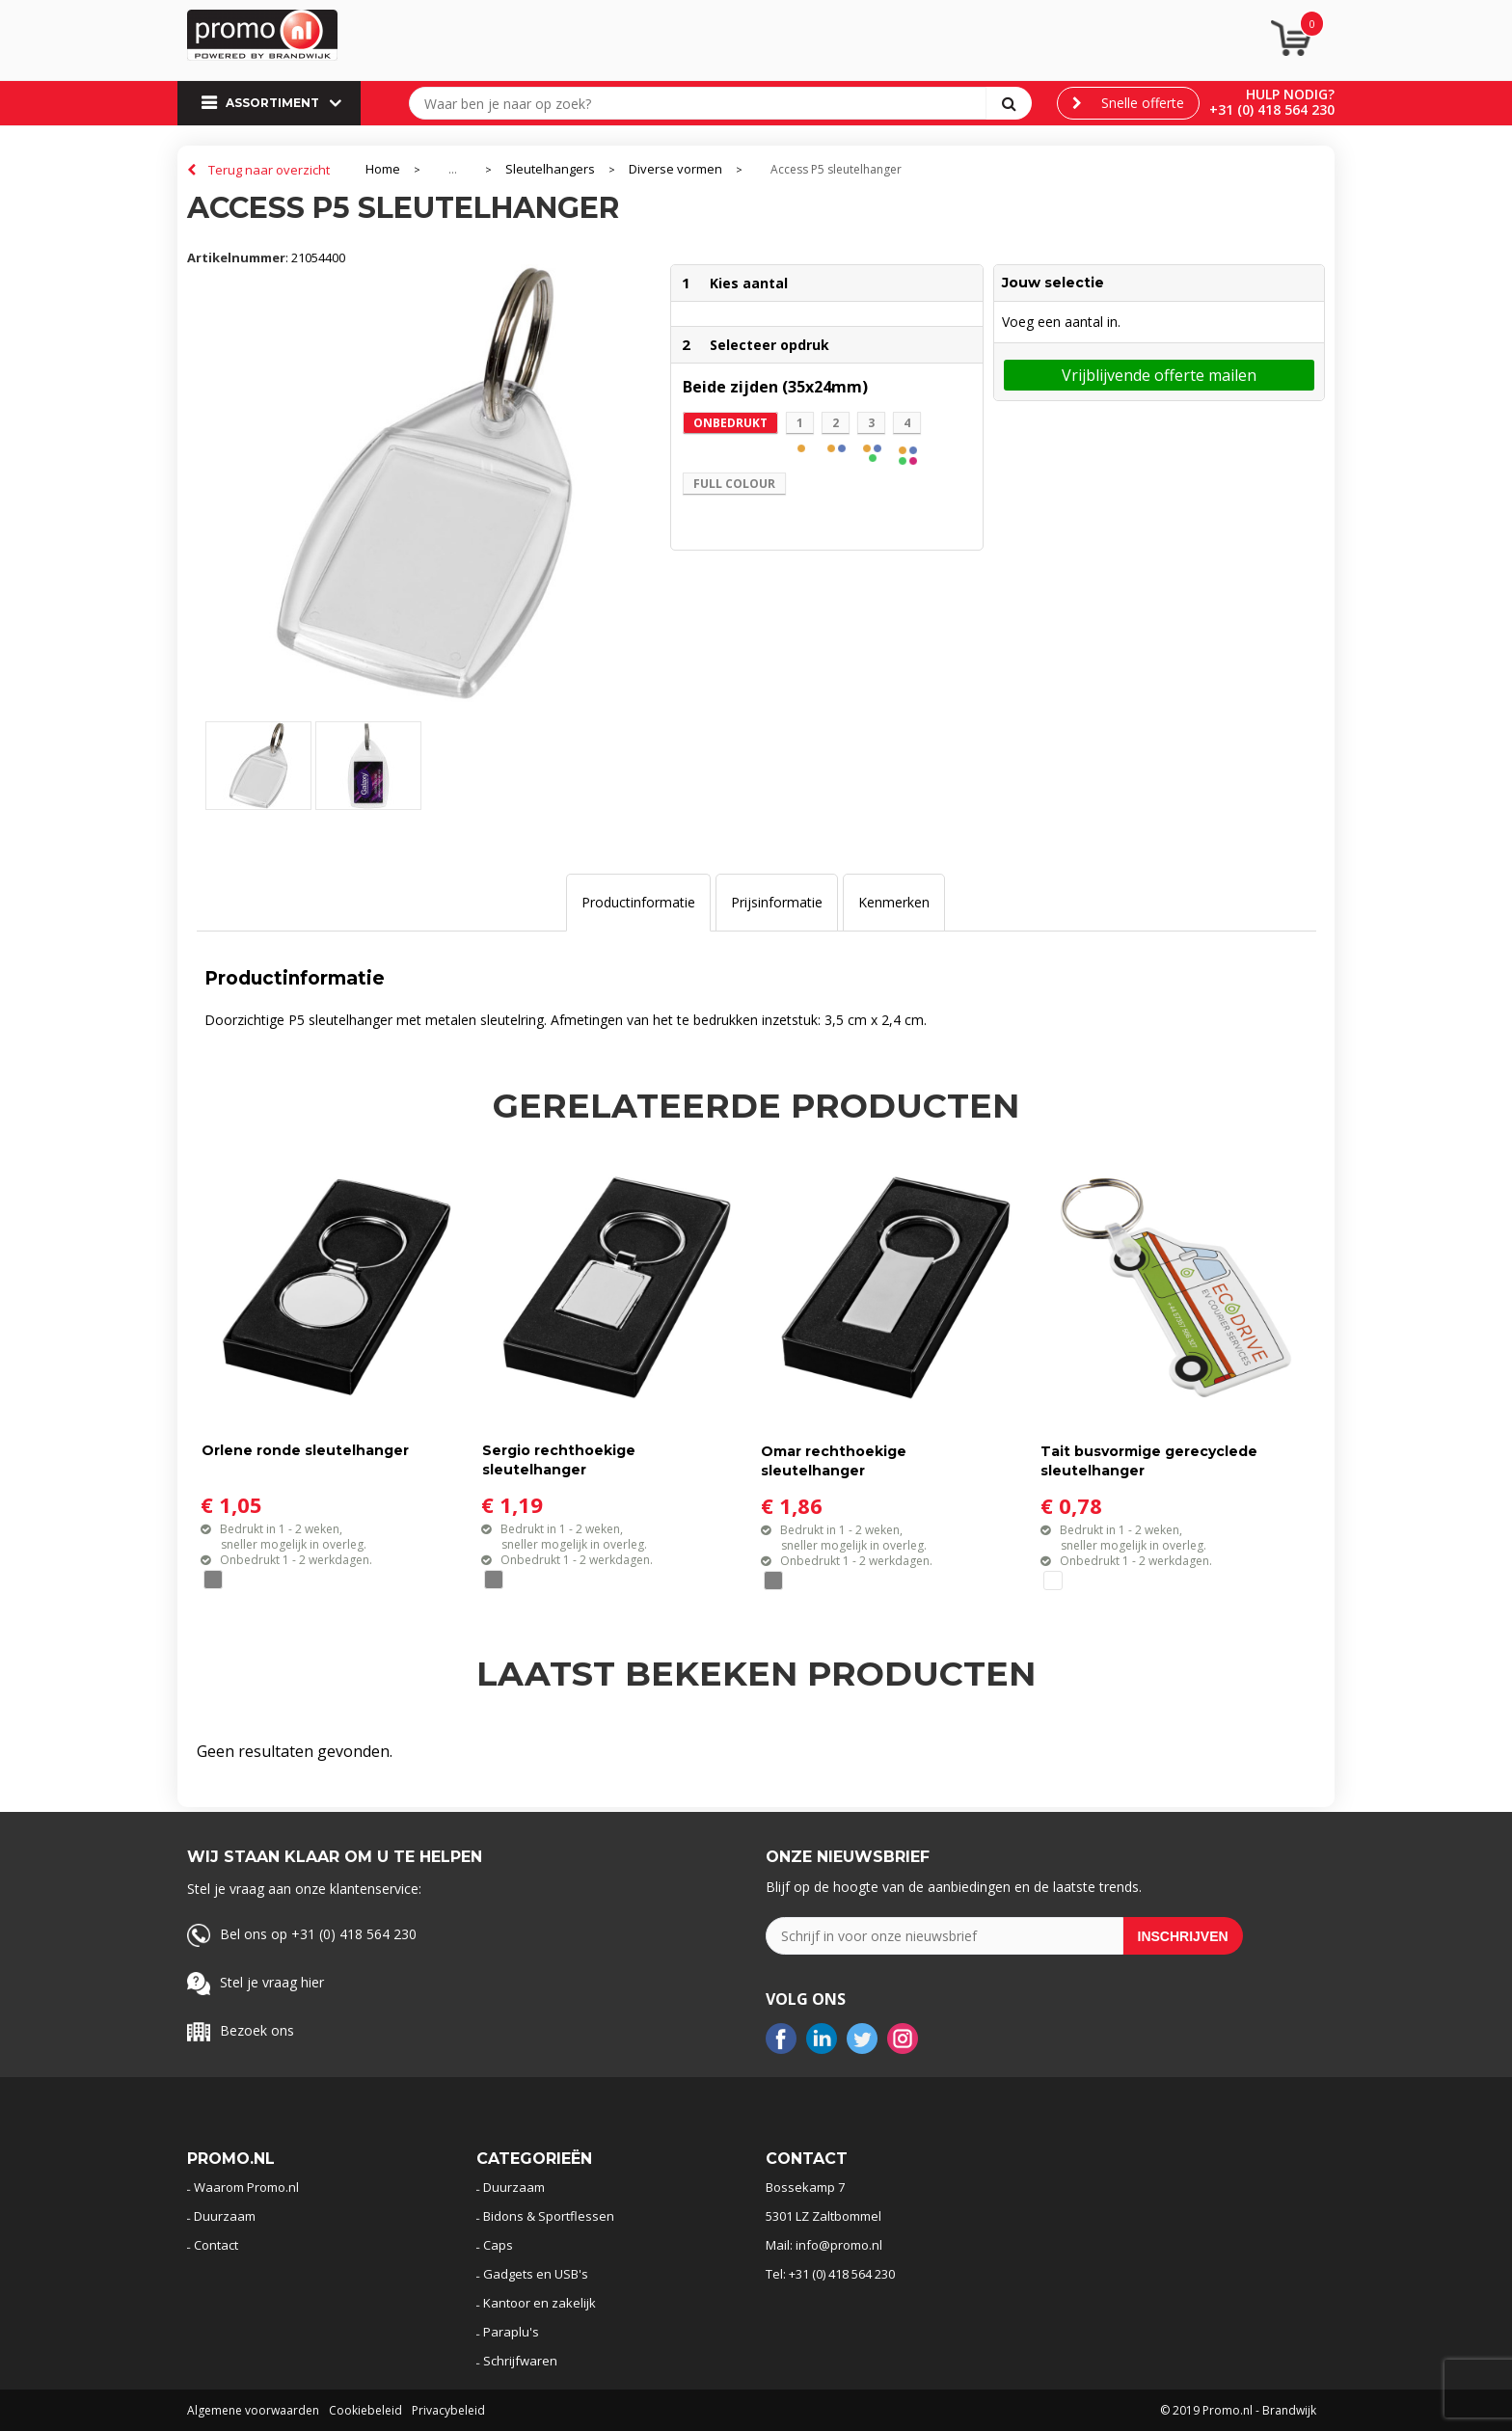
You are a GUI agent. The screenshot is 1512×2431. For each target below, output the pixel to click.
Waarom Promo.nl (246, 2187)
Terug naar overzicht (269, 169)
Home (382, 169)
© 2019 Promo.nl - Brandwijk (1238, 2410)
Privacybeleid (448, 2410)
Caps (498, 2245)
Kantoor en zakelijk (539, 2302)
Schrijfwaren (520, 2360)
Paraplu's (511, 2331)
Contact (216, 2245)
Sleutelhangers (550, 169)
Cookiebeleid (365, 2410)
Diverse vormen (675, 169)
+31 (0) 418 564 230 (1272, 109)
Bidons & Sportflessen (548, 2216)
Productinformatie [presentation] (638, 902)
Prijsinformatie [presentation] (777, 902)
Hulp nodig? (1290, 94)
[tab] (638, 903)
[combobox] (702, 103)
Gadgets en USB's (535, 2273)
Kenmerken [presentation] (894, 902)
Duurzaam (225, 2216)
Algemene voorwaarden (253, 2410)
